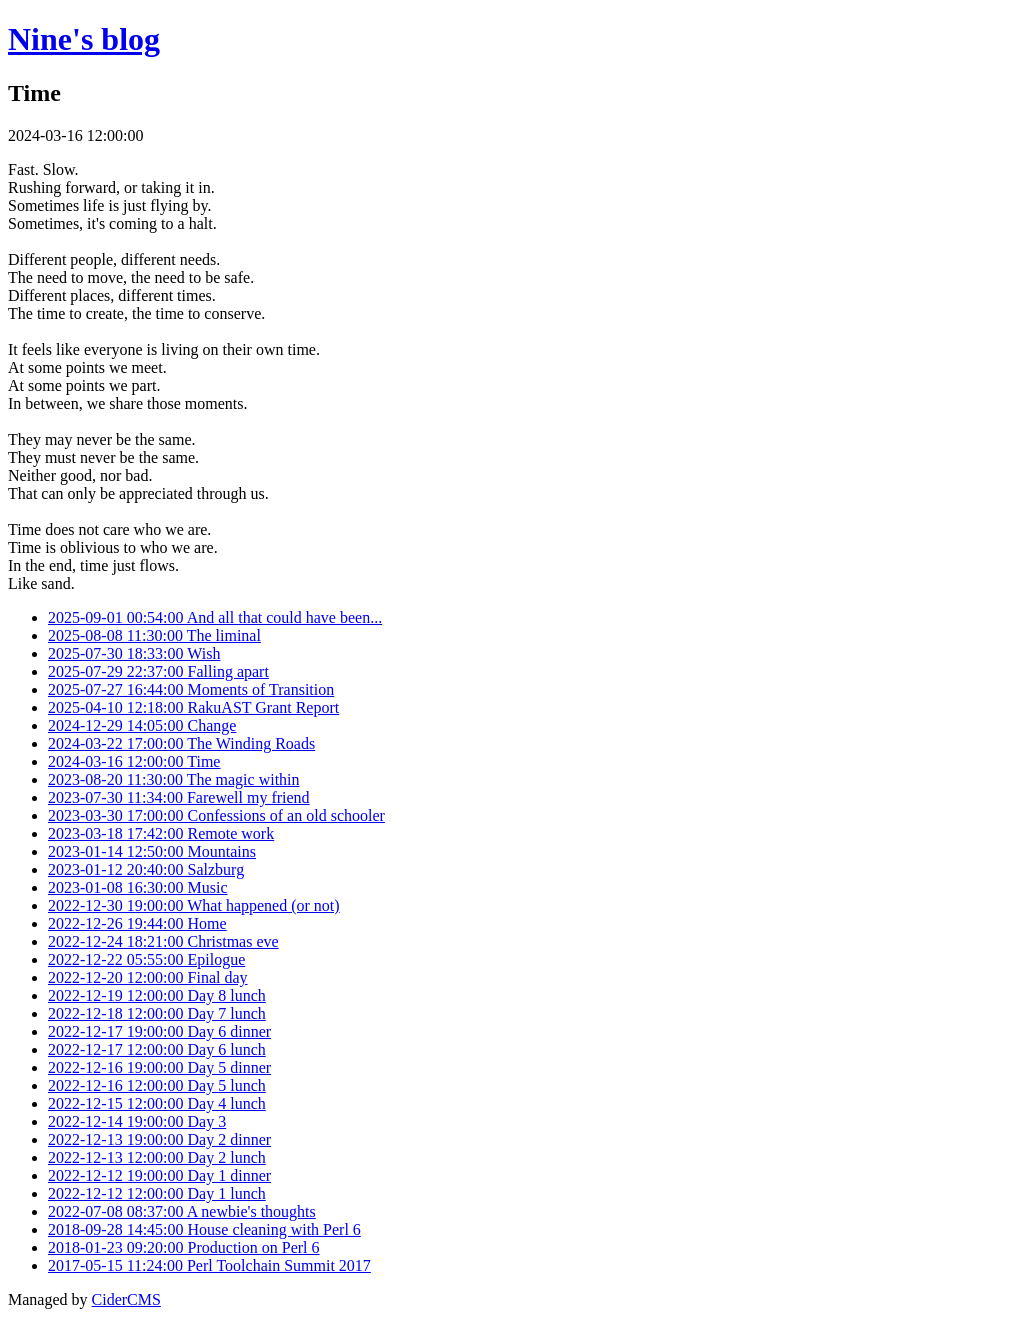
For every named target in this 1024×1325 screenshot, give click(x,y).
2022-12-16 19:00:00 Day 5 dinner (159, 1067)
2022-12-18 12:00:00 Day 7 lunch (157, 1013)
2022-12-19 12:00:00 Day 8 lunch (157, 995)
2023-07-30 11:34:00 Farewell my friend (179, 797)
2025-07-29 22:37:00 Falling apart (158, 671)
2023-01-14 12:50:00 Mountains (152, 851)
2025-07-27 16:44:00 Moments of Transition (191, 689)
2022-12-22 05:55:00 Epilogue (146, 959)
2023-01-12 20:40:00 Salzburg (146, 869)
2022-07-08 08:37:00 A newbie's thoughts (182, 1211)
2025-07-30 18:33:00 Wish (134, 653)
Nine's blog (84, 39)
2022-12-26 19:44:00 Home (137, 923)
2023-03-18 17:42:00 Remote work (161, 833)
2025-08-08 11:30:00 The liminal (154, 635)
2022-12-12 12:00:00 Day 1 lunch (157, 1193)
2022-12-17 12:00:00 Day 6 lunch (157, 1049)
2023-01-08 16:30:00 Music (138, 887)
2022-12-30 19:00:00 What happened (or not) (194, 905)
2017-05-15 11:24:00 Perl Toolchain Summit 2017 (209, 1265)
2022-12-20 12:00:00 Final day (148, 977)
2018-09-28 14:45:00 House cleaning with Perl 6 (204, 1229)
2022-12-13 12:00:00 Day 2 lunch (157, 1157)
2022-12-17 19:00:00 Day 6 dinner (159, 1031)
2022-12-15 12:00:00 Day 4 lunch (157, 1103)
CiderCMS (126, 1299)
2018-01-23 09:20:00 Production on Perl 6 (184, 1247)
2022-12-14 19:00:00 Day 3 (137, 1121)
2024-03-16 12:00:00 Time (134, 761)
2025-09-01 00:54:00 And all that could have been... (215, 617)
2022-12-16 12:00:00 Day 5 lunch (157, 1085)
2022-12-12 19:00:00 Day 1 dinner (159, 1175)
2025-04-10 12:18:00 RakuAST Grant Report (193, 707)
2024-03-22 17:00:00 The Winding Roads (181, 743)
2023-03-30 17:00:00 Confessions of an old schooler (216, 815)
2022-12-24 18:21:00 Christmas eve (163, 941)
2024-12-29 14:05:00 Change (142, 725)
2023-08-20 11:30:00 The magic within (174, 779)
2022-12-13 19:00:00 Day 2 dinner (159, 1139)
